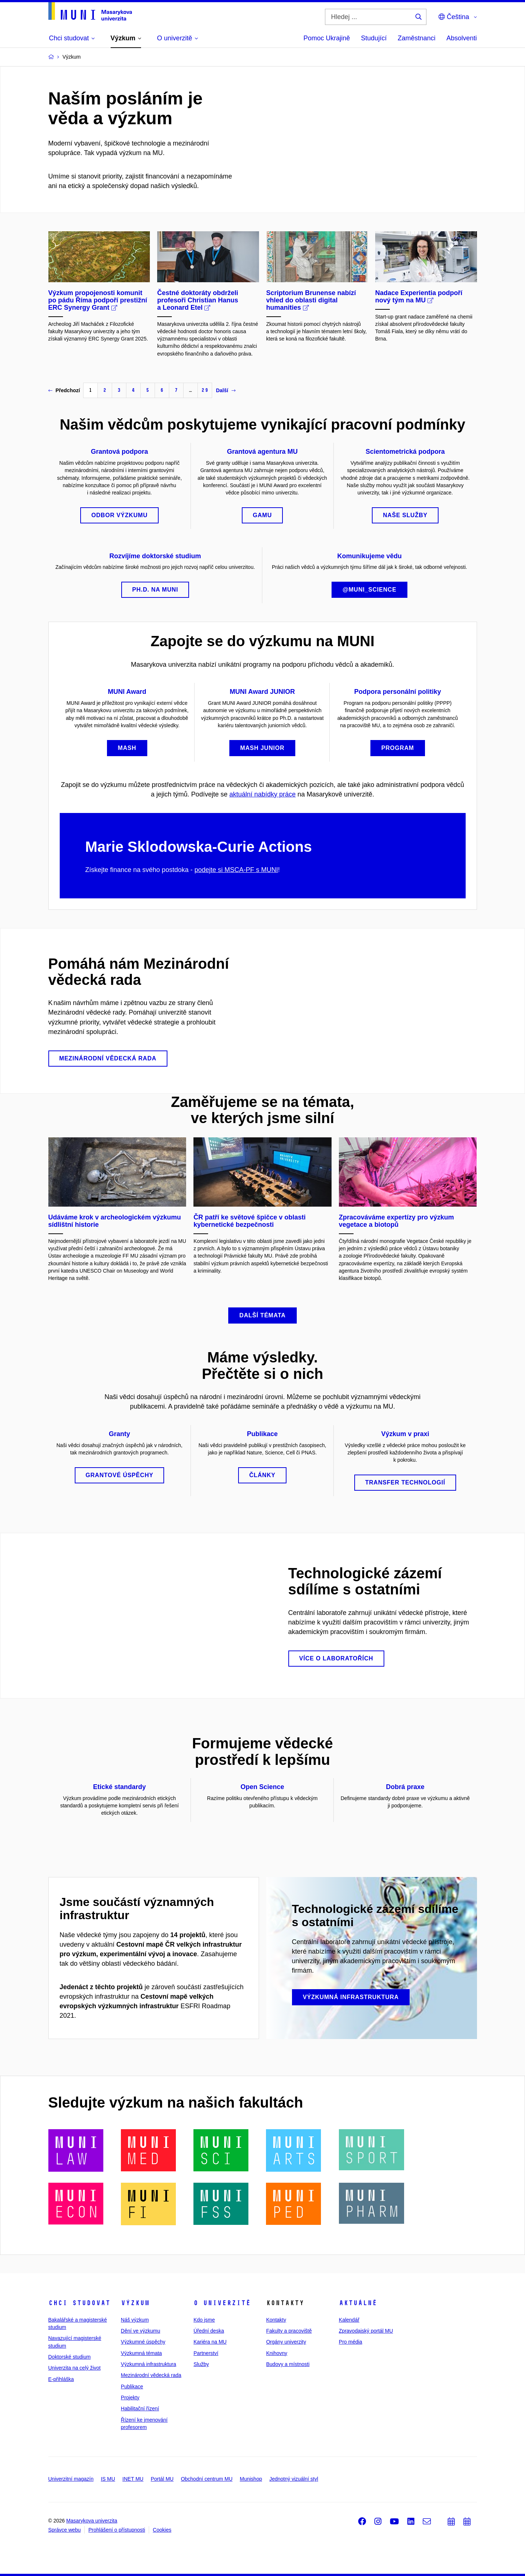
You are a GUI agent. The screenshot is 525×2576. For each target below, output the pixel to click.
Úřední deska (208, 2331)
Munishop (251, 2479)
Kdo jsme (204, 2320)
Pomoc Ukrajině (326, 38)
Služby (201, 2364)
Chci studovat (79, 2303)
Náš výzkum (135, 2320)
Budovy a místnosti (287, 2364)
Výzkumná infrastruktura (148, 2364)
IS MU (108, 2479)
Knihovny (276, 2353)
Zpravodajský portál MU (366, 2331)
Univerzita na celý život (74, 2368)
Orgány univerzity (286, 2342)
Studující (374, 38)
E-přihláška (61, 2379)
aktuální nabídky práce (262, 794)
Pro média (350, 2342)
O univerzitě (222, 2303)
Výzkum (135, 2303)
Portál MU (162, 2479)
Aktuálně (358, 2303)
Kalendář (349, 2320)
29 (204, 390)
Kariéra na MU (209, 2342)
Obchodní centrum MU (207, 2479)
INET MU (132, 2479)
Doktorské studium (69, 2357)
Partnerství (205, 2353)
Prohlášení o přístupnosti (116, 2530)
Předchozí (64, 390)
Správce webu (64, 2530)
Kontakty (276, 2320)
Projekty (130, 2397)
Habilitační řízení (140, 2408)
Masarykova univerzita (91, 2521)
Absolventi (461, 38)
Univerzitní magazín (71, 2479)
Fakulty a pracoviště (289, 2331)
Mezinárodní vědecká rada (151, 2375)
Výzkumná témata (141, 2353)
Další (225, 390)
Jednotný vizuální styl (293, 2479)
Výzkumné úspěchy (143, 2342)
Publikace (132, 2386)
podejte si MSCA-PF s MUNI (236, 869)
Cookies (162, 2530)
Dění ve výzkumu (140, 2331)
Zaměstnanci (416, 38)
